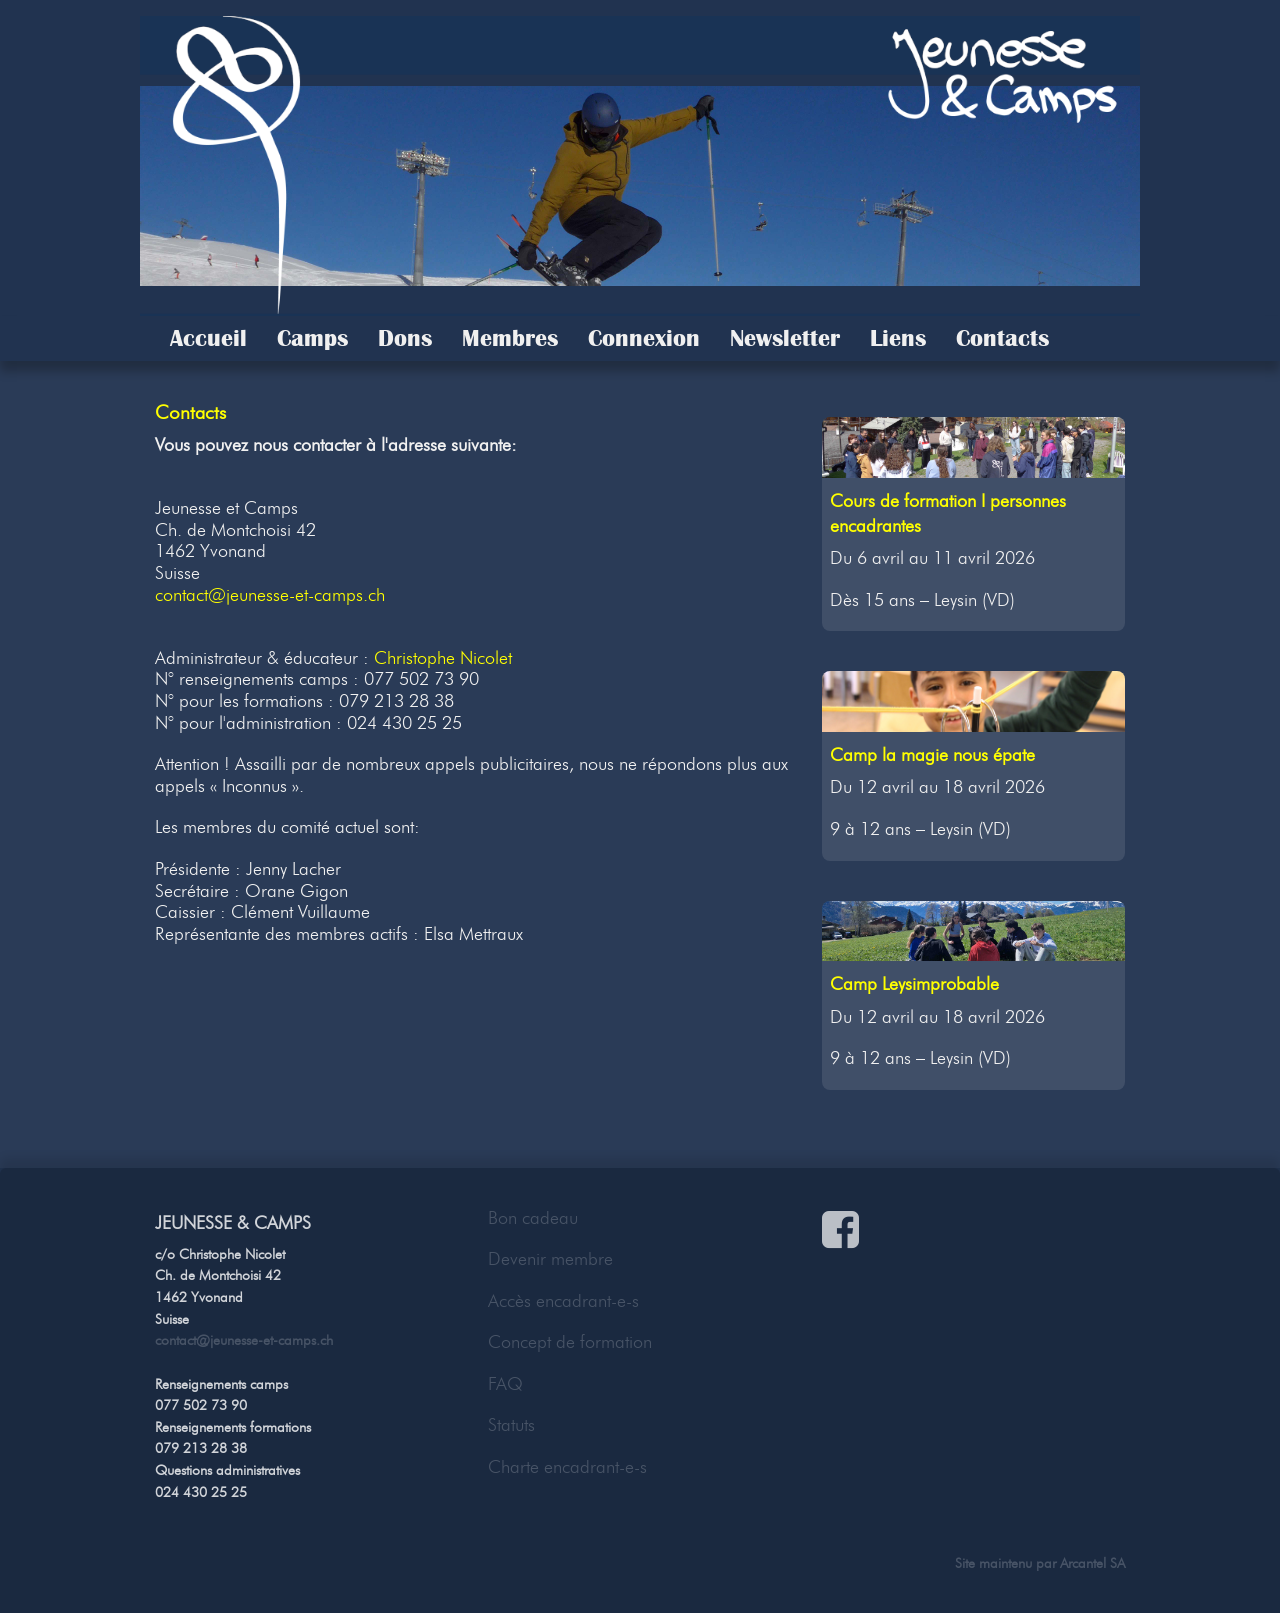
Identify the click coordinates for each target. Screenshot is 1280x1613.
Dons (405, 338)
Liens (898, 338)
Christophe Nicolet (443, 658)
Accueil (208, 338)
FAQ (505, 1384)
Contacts (1002, 338)
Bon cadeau (533, 1218)
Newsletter (785, 338)
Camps (312, 338)
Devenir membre (550, 1259)
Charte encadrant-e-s (567, 1467)
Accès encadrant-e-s (563, 1301)
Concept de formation (570, 1342)
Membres (510, 338)
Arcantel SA (1092, 1563)
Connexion (644, 338)
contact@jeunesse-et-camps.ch (270, 595)
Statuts (511, 1425)
